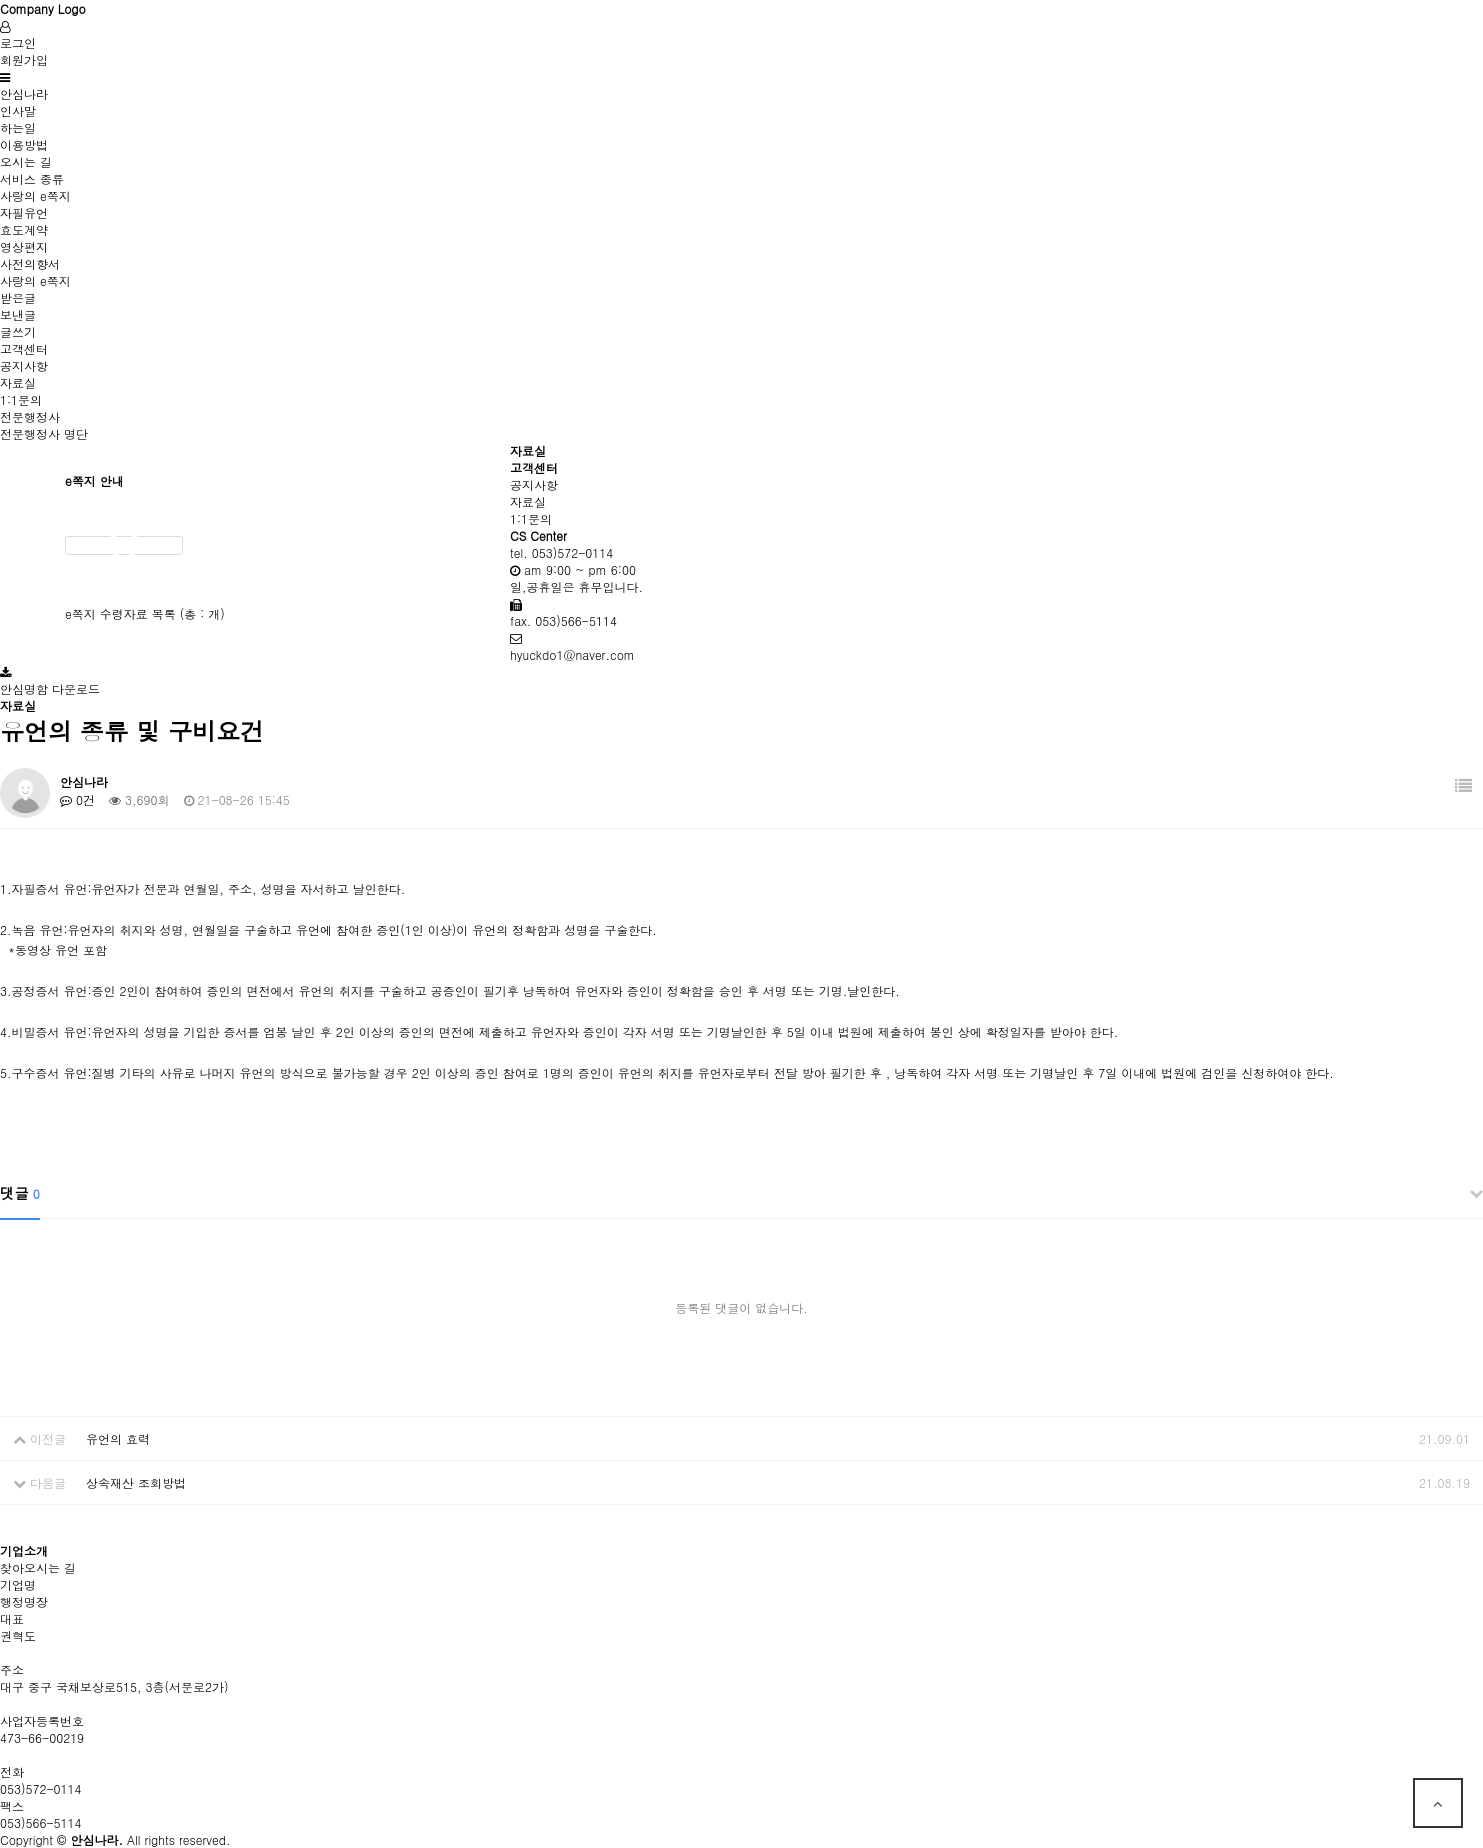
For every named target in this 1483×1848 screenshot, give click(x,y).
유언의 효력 (118, 1438)
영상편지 (24, 246)
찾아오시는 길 (38, 1567)
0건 (77, 799)
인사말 (18, 110)
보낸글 (18, 314)
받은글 (18, 297)
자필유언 (24, 212)
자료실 (18, 382)
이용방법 (24, 144)
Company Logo (43, 8)
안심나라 (24, 93)
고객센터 (24, 348)
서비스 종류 (32, 178)
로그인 (18, 42)
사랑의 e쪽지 (35, 195)
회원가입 (24, 59)
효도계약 (24, 229)
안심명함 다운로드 (50, 688)
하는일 (18, 127)
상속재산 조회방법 (136, 1482)
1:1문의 (21, 399)
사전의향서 (30, 263)
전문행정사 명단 (44, 433)
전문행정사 (30, 416)
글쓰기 (18, 331)
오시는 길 (26, 161)
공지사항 (24, 365)
